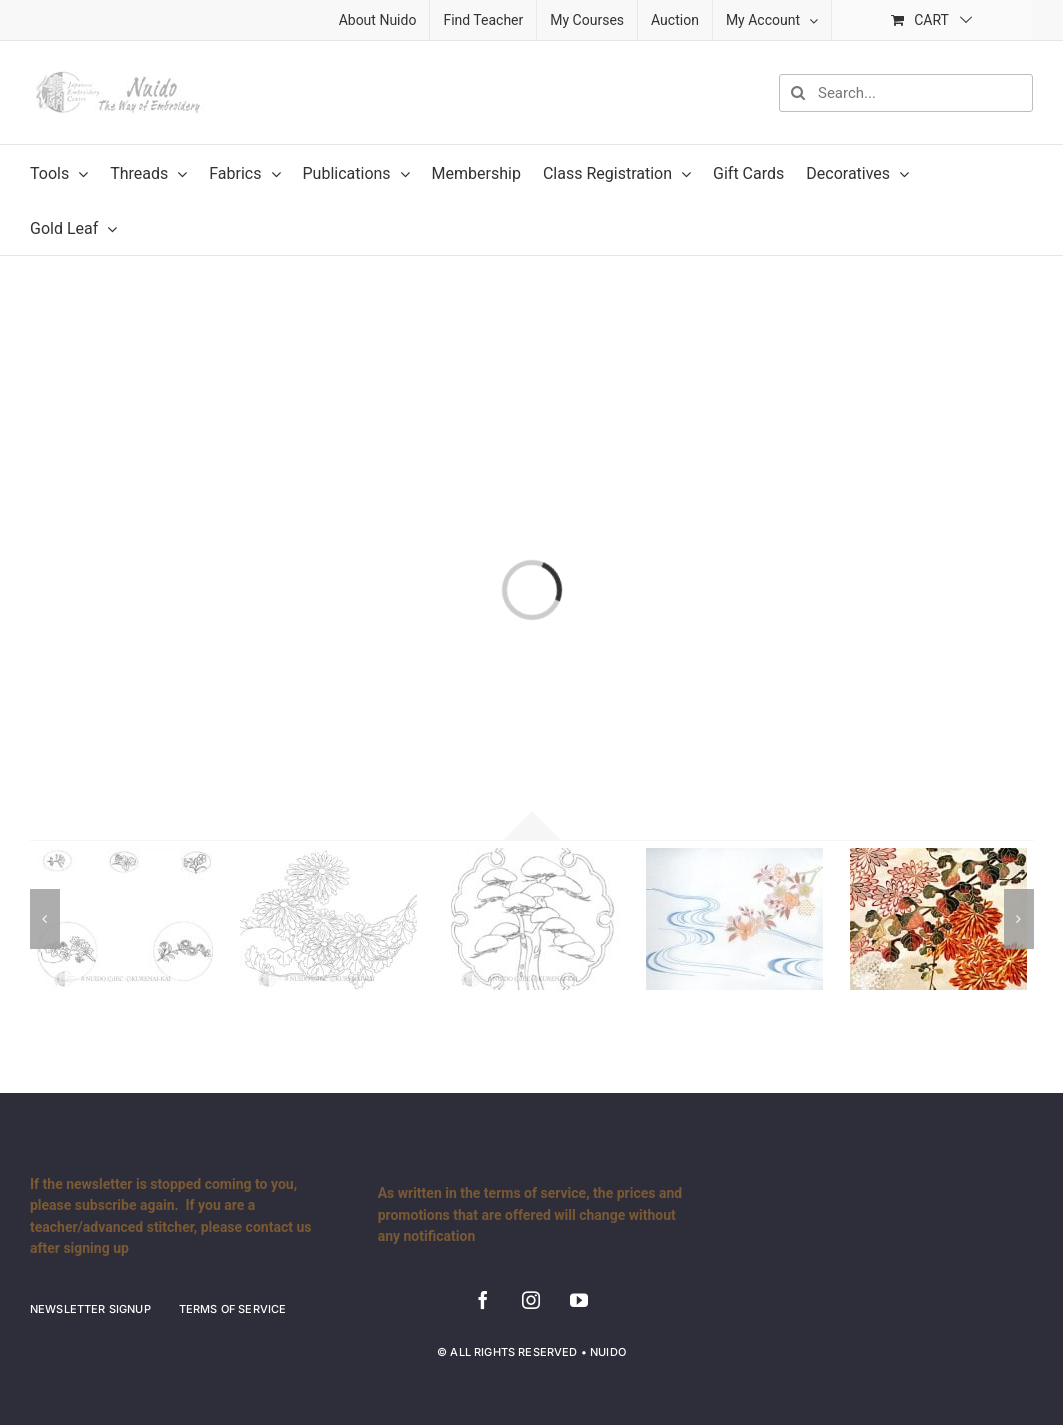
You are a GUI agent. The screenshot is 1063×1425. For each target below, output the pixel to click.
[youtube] (579, 1300)
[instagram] (531, 1300)
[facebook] (483, 1300)
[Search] (798, 93)
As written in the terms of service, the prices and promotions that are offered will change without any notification (530, 1214)
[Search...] (906, 93)
